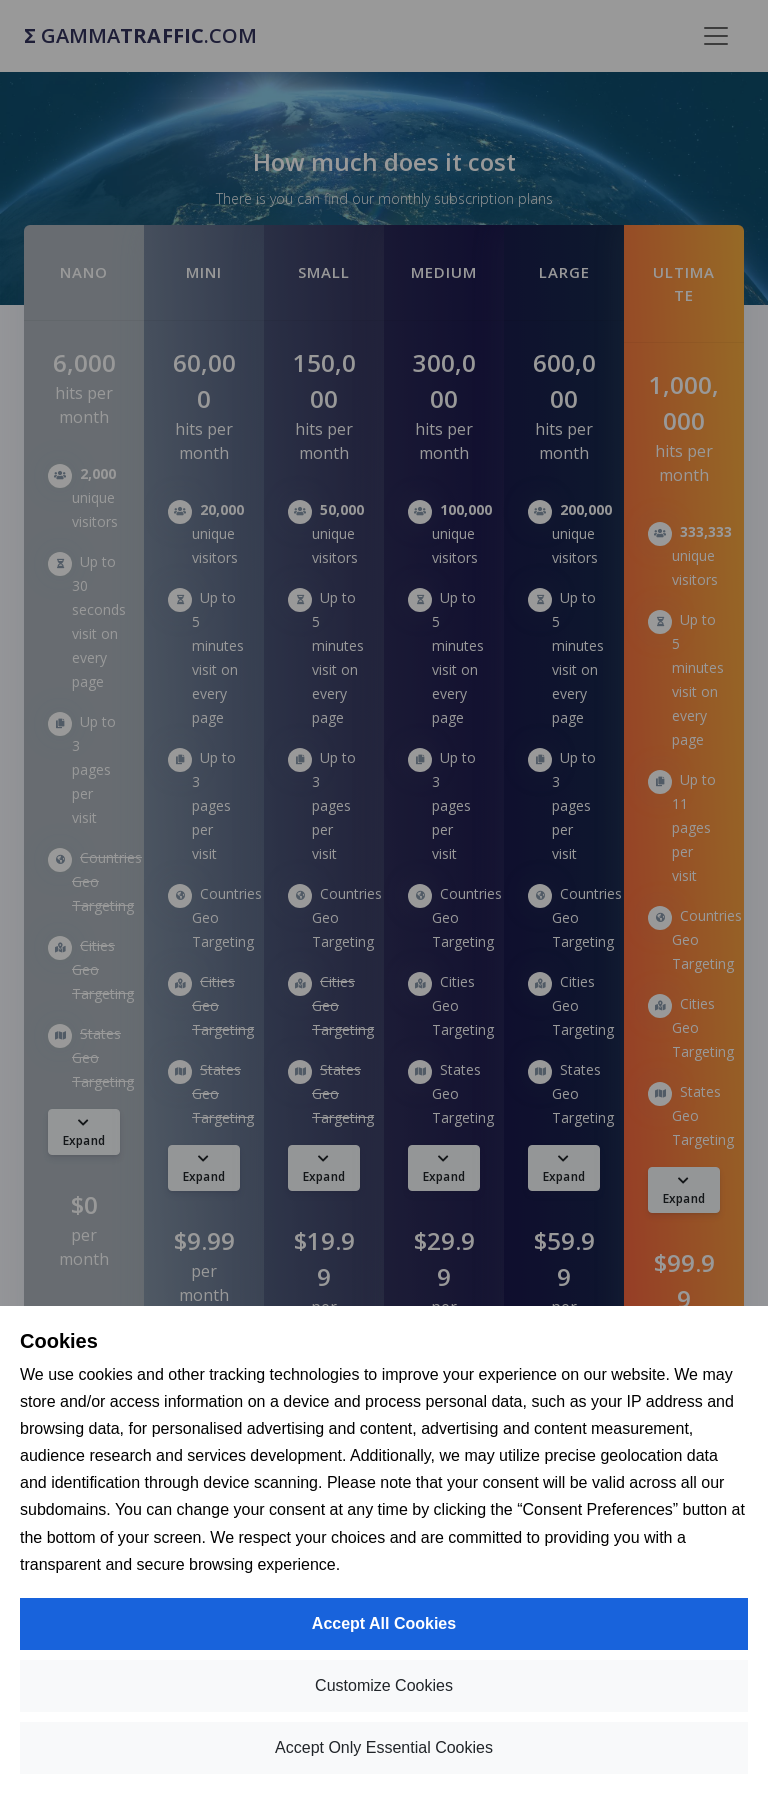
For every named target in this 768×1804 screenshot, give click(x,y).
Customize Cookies (384, 1685)
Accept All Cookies (384, 1623)
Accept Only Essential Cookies (384, 1747)
